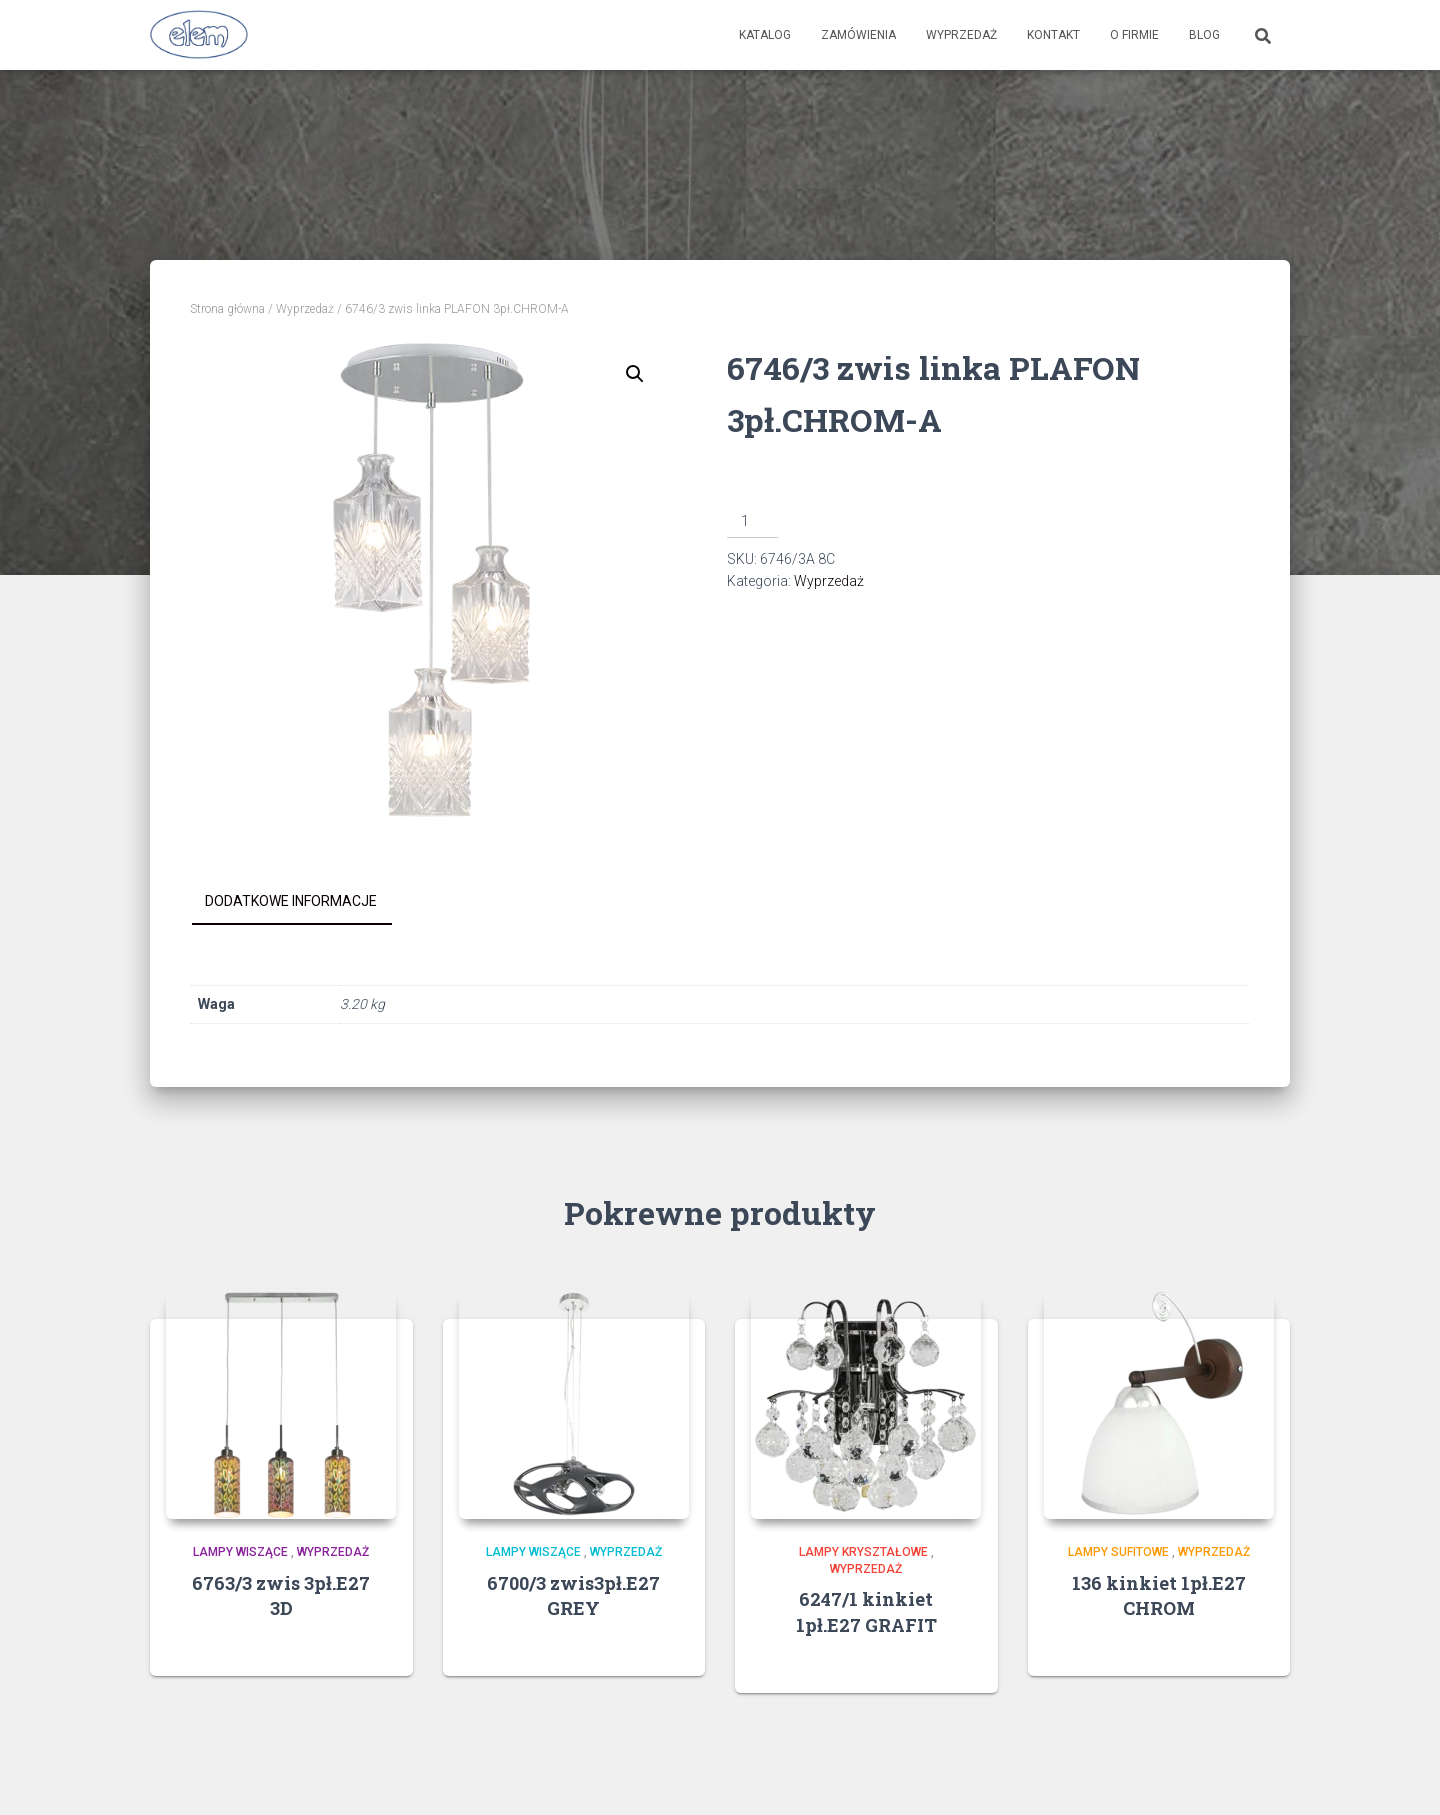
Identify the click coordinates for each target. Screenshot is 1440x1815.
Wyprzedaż (961, 35)
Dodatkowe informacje (291, 901)
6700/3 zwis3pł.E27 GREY (573, 1595)
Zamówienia (858, 35)
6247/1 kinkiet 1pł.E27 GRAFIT (866, 1611)
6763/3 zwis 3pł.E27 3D (281, 1595)
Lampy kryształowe (863, 1552)
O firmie (1134, 35)
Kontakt (1053, 35)
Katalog (765, 35)
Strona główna (227, 309)
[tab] (306, 902)
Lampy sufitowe (1118, 1552)
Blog (1204, 35)
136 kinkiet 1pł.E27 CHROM (1159, 1595)
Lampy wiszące (240, 1552)
